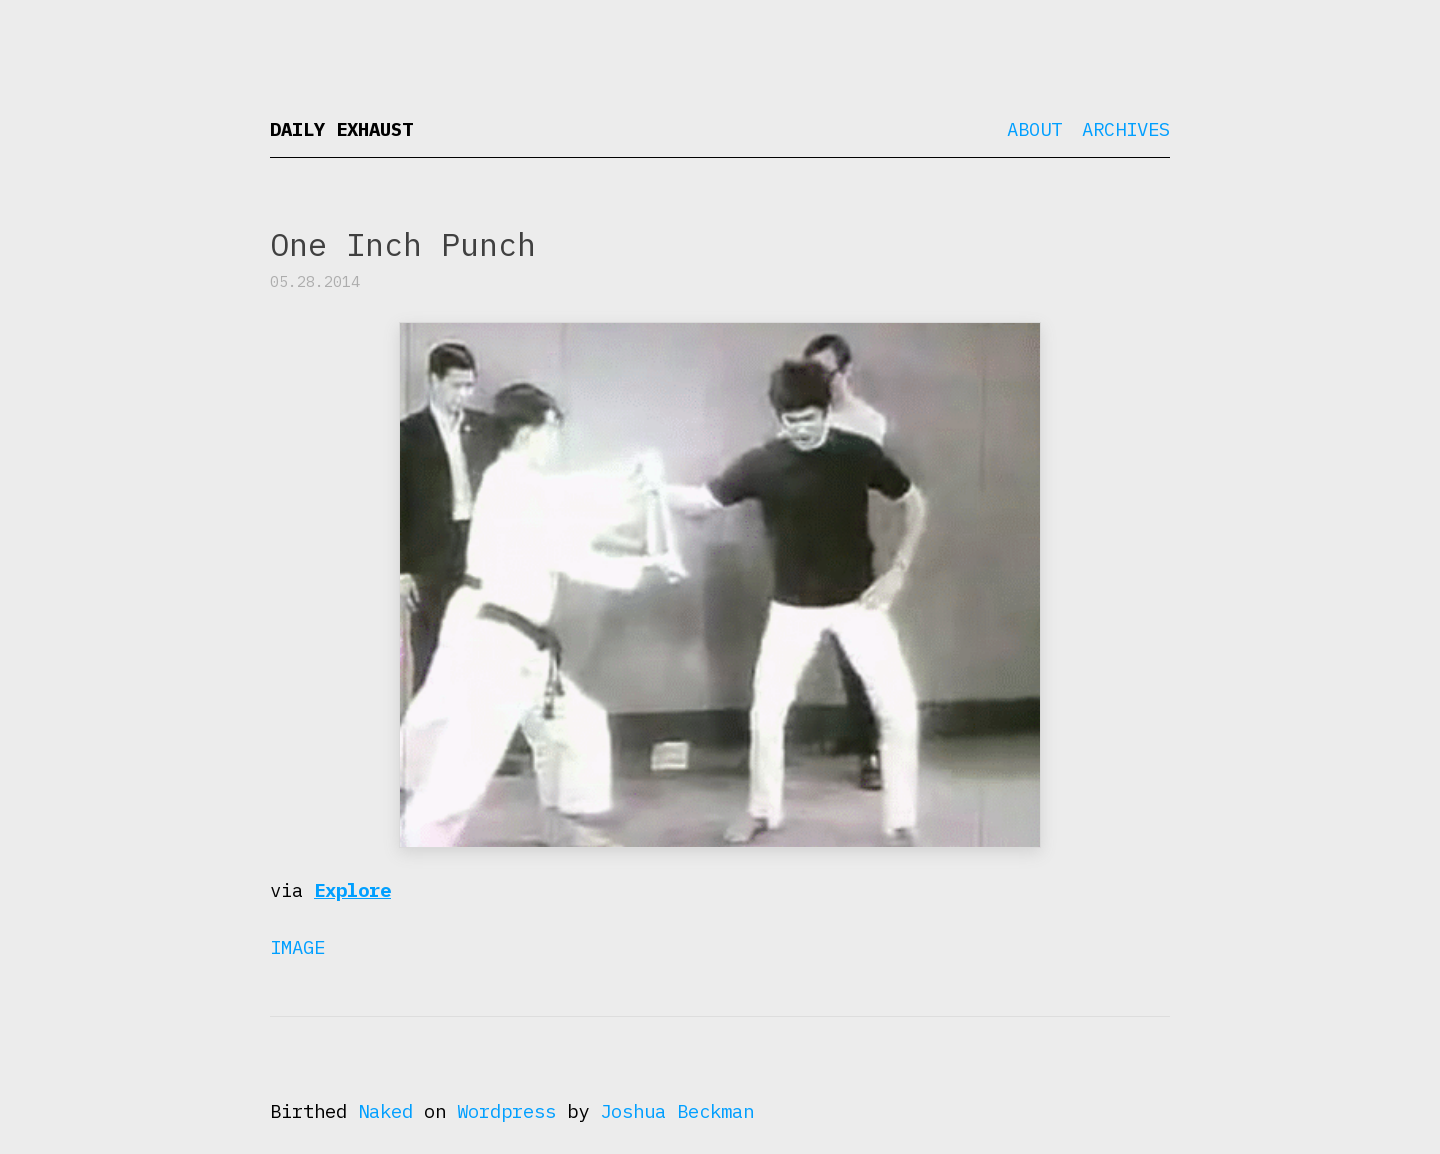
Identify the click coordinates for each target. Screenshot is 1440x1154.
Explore (352, 890)
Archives (1126, 129)
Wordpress (506, 1111)
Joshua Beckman (677, 1111)
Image (297, 947)
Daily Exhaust (341, 129)
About (1034, 129)
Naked (385, 1111)
